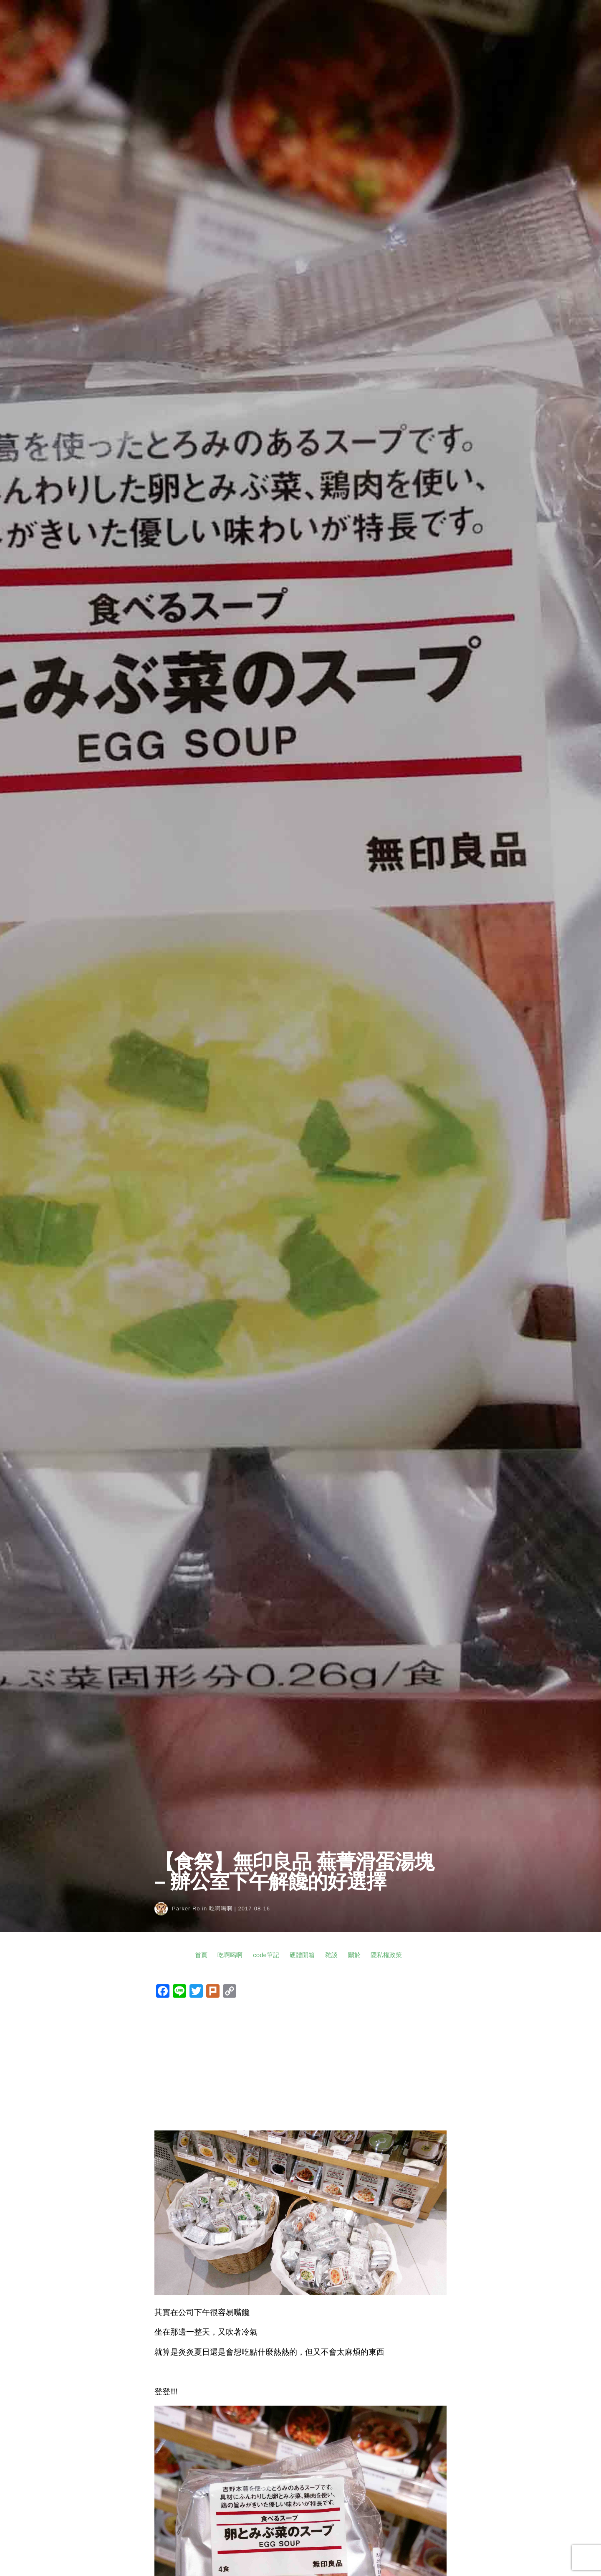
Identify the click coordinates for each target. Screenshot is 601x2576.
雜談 (331, 1954)
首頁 (201, 1954)
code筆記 (266, 1954)
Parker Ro (186, 1908)
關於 (354, 1954)
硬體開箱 (302, 1954)
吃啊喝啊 (220, 1908)
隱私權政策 (386, 1954)
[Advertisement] (300, 2065)
